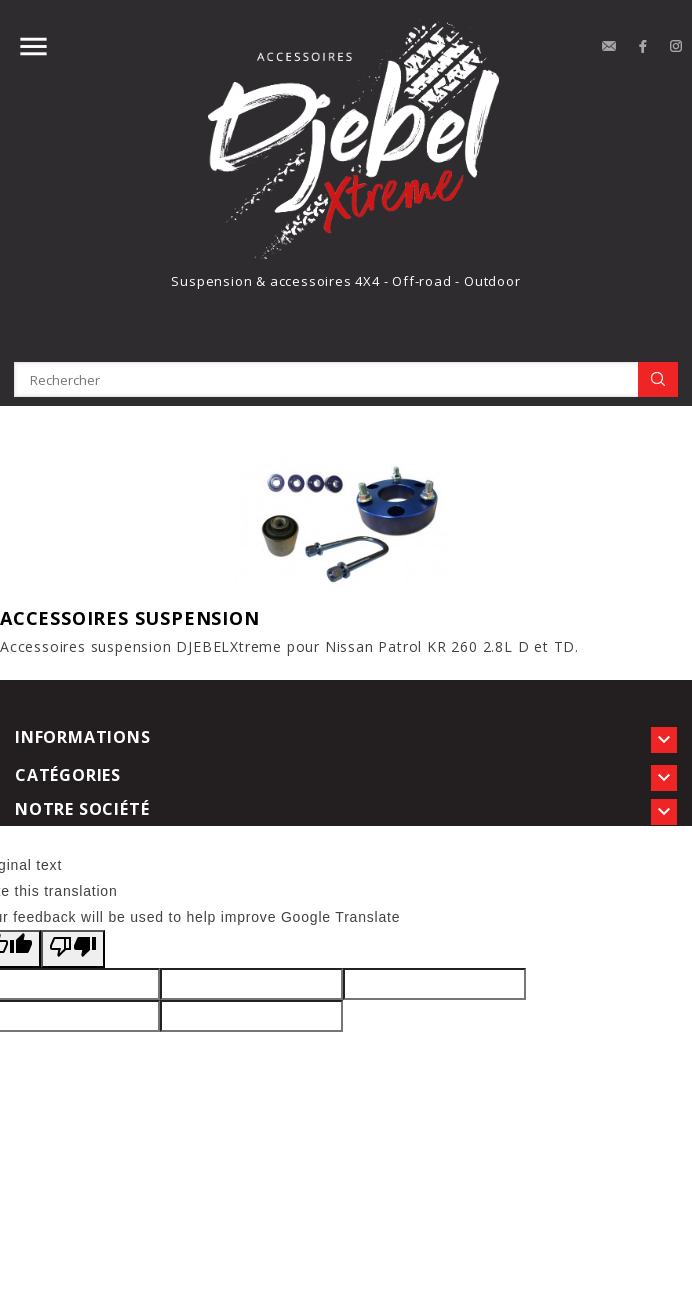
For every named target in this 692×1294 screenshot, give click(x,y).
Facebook (643, 47)
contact (609, 47)
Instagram (677, 47)
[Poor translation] (73, 949)
